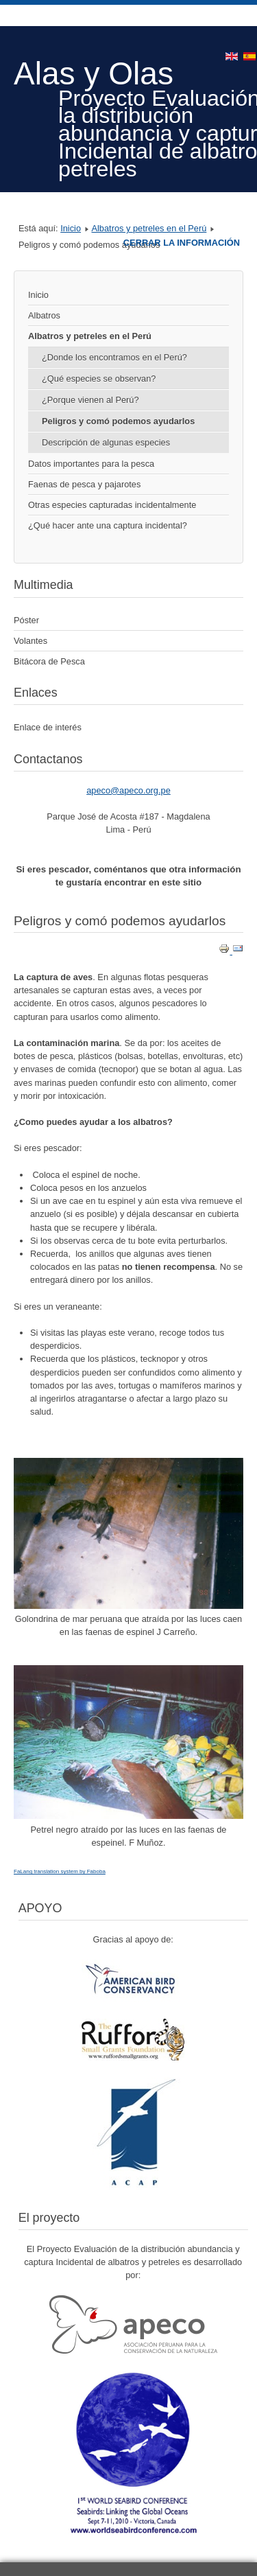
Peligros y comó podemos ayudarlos (118, 421)
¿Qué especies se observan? (99, 378)
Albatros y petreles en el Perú (148, 228)
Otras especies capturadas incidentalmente (112, 505)
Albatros (44, 315)
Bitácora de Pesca (49, 661)
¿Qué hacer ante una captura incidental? (107, 525)
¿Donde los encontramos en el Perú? (114, 357)
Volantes (30, 641)
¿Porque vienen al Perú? (90, 400)
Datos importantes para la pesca (91, 464)
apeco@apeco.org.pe (128, 790)
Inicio (70, 228)
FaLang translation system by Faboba (60, 1871)
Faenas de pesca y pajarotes (84, 484)
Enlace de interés (48, 727)
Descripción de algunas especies (106, 442)
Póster (26, 620)
